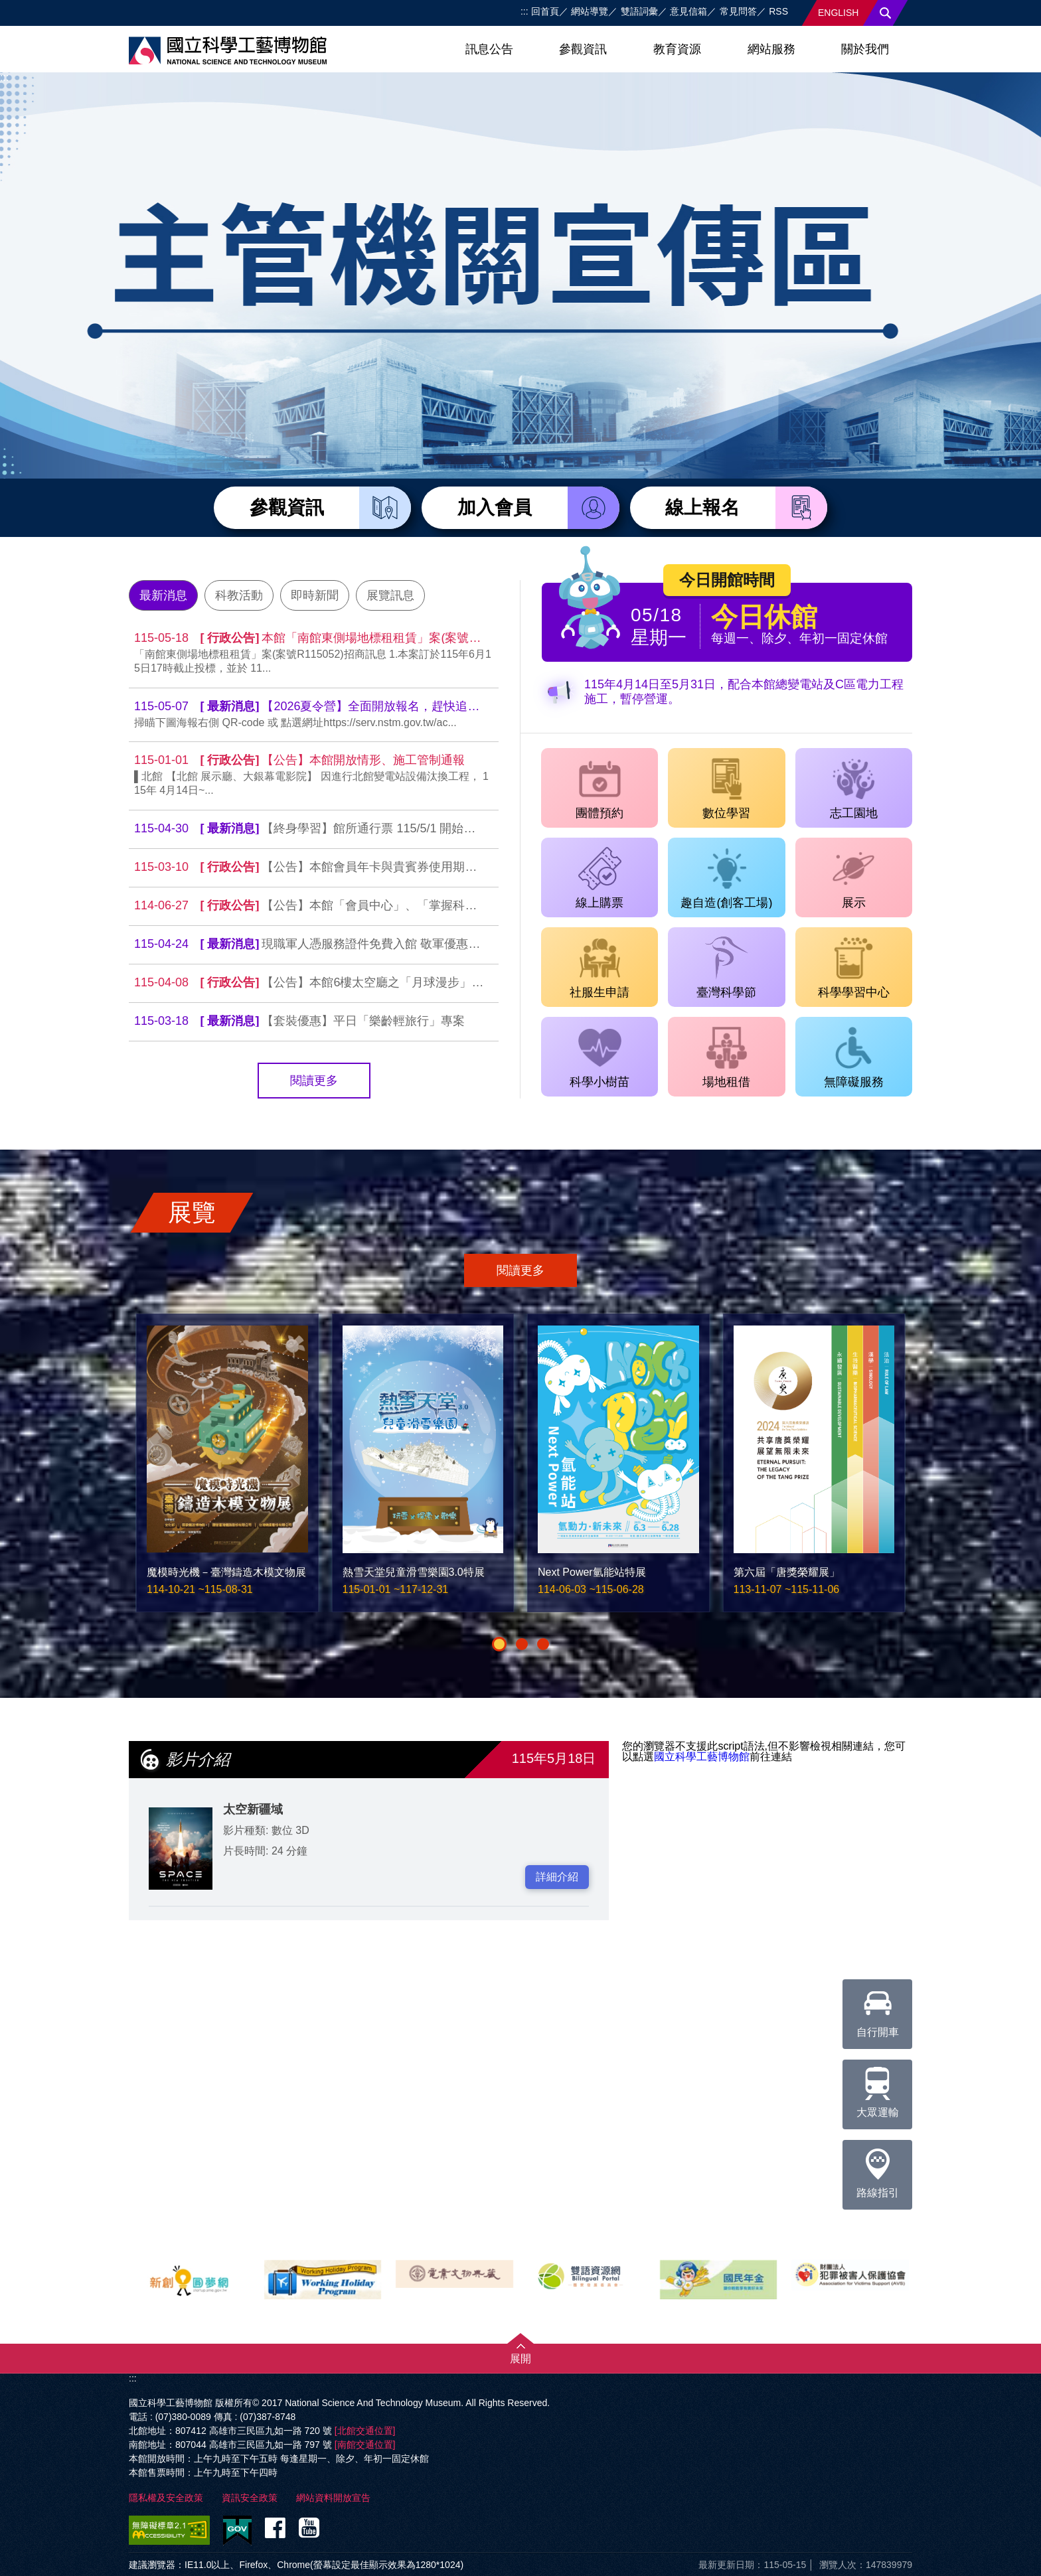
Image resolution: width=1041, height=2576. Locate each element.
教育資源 (677, 49)
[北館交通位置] (365, 2430)
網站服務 (771, 49)
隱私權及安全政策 (166, 2497)
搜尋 (885, 13)
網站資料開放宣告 (333, 2497)
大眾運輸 (877, 2089)
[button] (499, 1644)
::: (524, 11)
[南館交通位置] (365, 2444)
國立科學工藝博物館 (702, 1756)
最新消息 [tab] (163, 595)
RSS (778, 11)
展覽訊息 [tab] (390, 595)
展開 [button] (520, 2358)
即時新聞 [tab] (315, 595)
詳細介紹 (557, 1876)
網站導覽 (589, 11)
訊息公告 (489, 49)
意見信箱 (688, 11)
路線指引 (877, 2169)
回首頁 (545, 11)
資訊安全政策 (250, 2497)
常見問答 (738, 11)
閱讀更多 (314, 1080)
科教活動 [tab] (239, 595)
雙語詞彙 (639, 11)
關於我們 (865, 49)
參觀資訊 (583, 49)
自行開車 (877, 2008)
